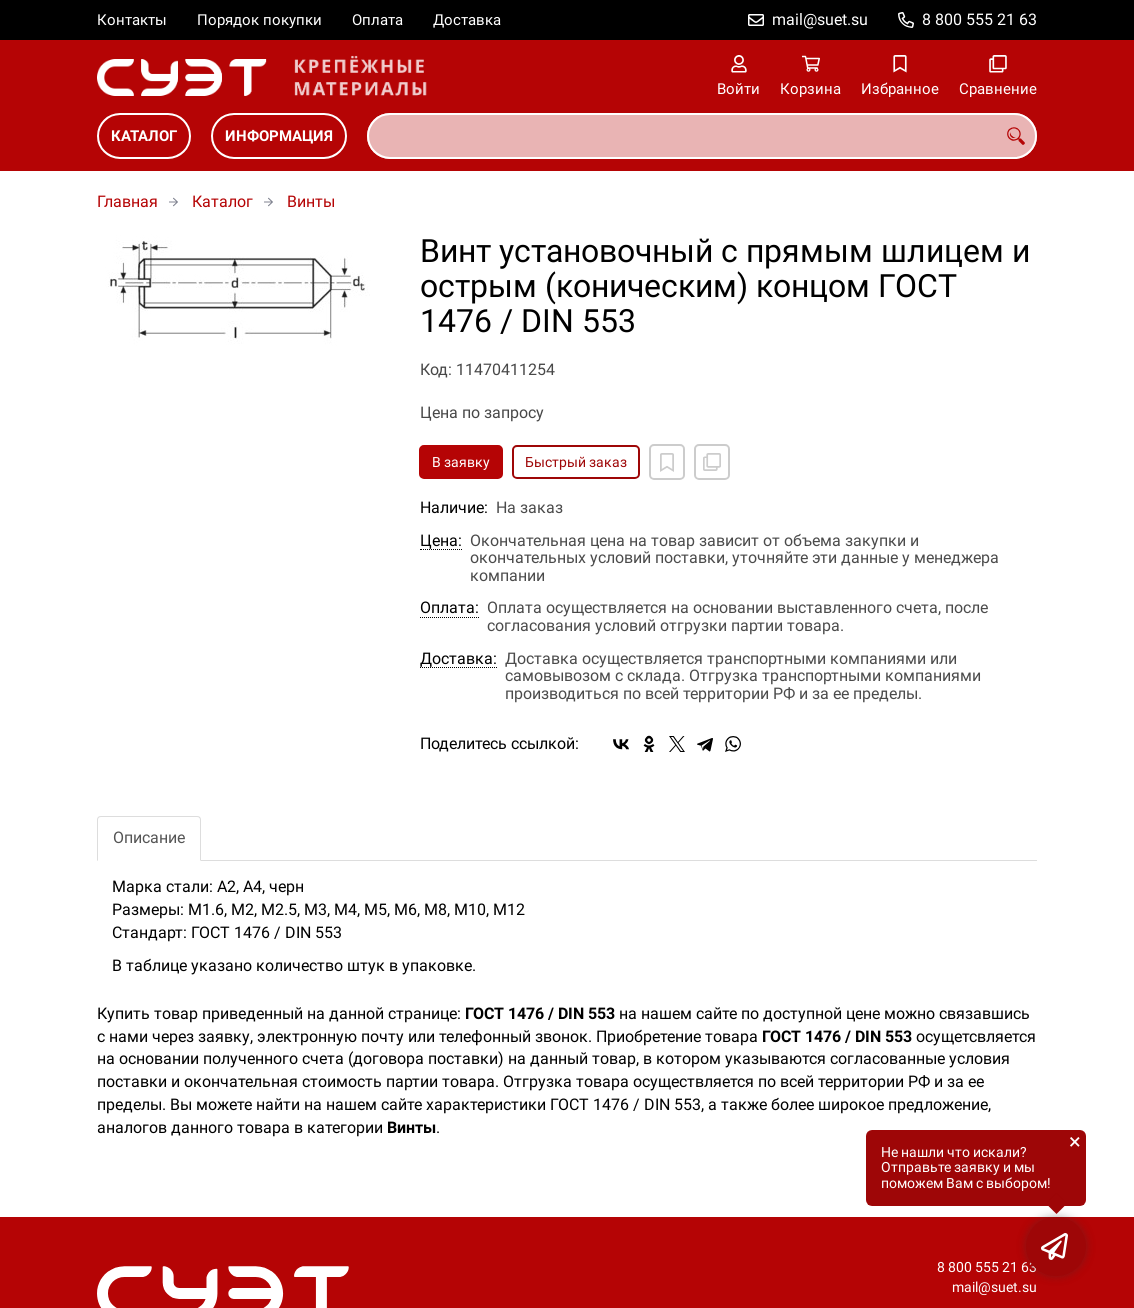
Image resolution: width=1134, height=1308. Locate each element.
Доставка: (458, 659)
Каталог (144, 136)
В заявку (461, 462)
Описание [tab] (149, 837)
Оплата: (449, 608)
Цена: (441, 541)
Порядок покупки (259, 20)
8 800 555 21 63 (979, 19)
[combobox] (702, 136)
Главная (127, 201)
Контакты (132, 20)
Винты (311, 201)
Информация (279, 136)
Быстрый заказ (576, 462)
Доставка (467, 20)
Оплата (377, 20)
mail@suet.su (820, 19)
